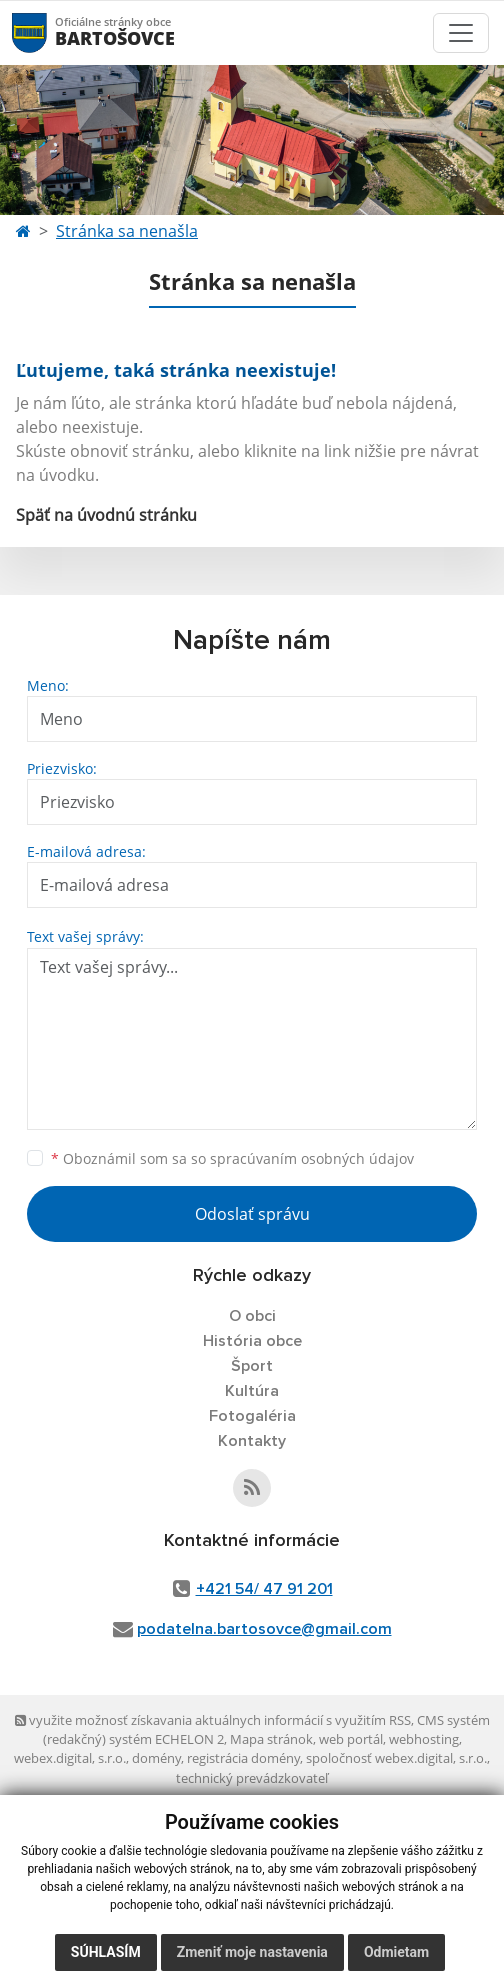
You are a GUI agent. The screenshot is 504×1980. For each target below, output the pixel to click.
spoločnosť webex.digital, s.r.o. (396, 1758)
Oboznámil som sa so (232, 1158)
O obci (252, 1316)
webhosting (424, 1739)
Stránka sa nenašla (127, 231)
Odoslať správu (252, 1214)
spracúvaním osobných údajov (312, 1158)
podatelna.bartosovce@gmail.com (264, 1629)
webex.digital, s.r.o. (70, 1758)
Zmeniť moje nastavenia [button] (252, 1952)
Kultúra (252, 1391)
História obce (252, 1341)
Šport (252, 1366)
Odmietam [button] (396, 1952)
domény (156, 1758)
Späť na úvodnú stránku (106, 515)
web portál (351, 1739)
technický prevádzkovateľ (252, 1778)
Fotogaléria (252, 1416)
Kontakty (252, 1441)
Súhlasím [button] (106, 1952)
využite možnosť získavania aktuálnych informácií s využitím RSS (213, 1720)
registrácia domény (243, 1758)
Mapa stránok (271, 1739)
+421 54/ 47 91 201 (264, 1589)
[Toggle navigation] (461, 33)
